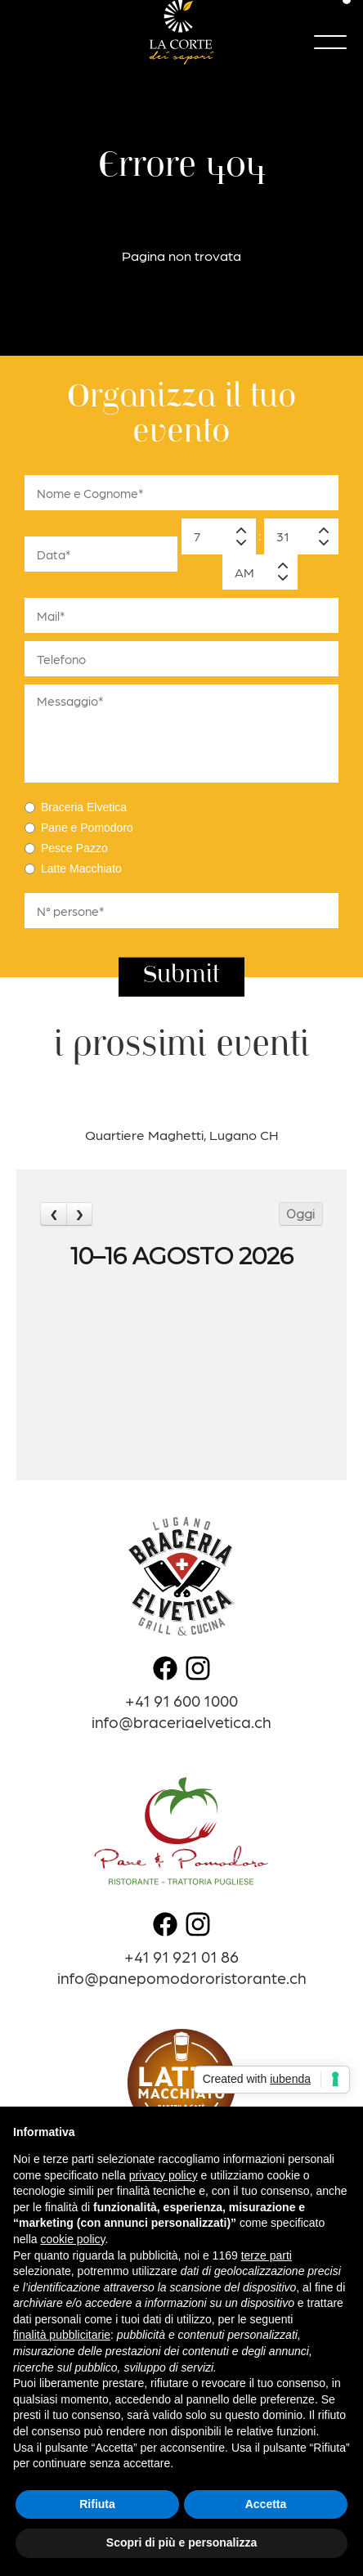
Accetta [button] (266, 2504)
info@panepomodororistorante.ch (182, 1977)
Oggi (300, 1214)
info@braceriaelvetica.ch (181, 1721)
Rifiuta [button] (97, 2504)
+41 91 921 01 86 (181, 1955)
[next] (79, 1214)
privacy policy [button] (163, 2175)
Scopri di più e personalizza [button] (181, 2542)
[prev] (53, 1214)
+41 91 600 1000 (181, 1699)
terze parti (266, 2255)
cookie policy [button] (72, 2239)
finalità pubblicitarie (61, 2334)
